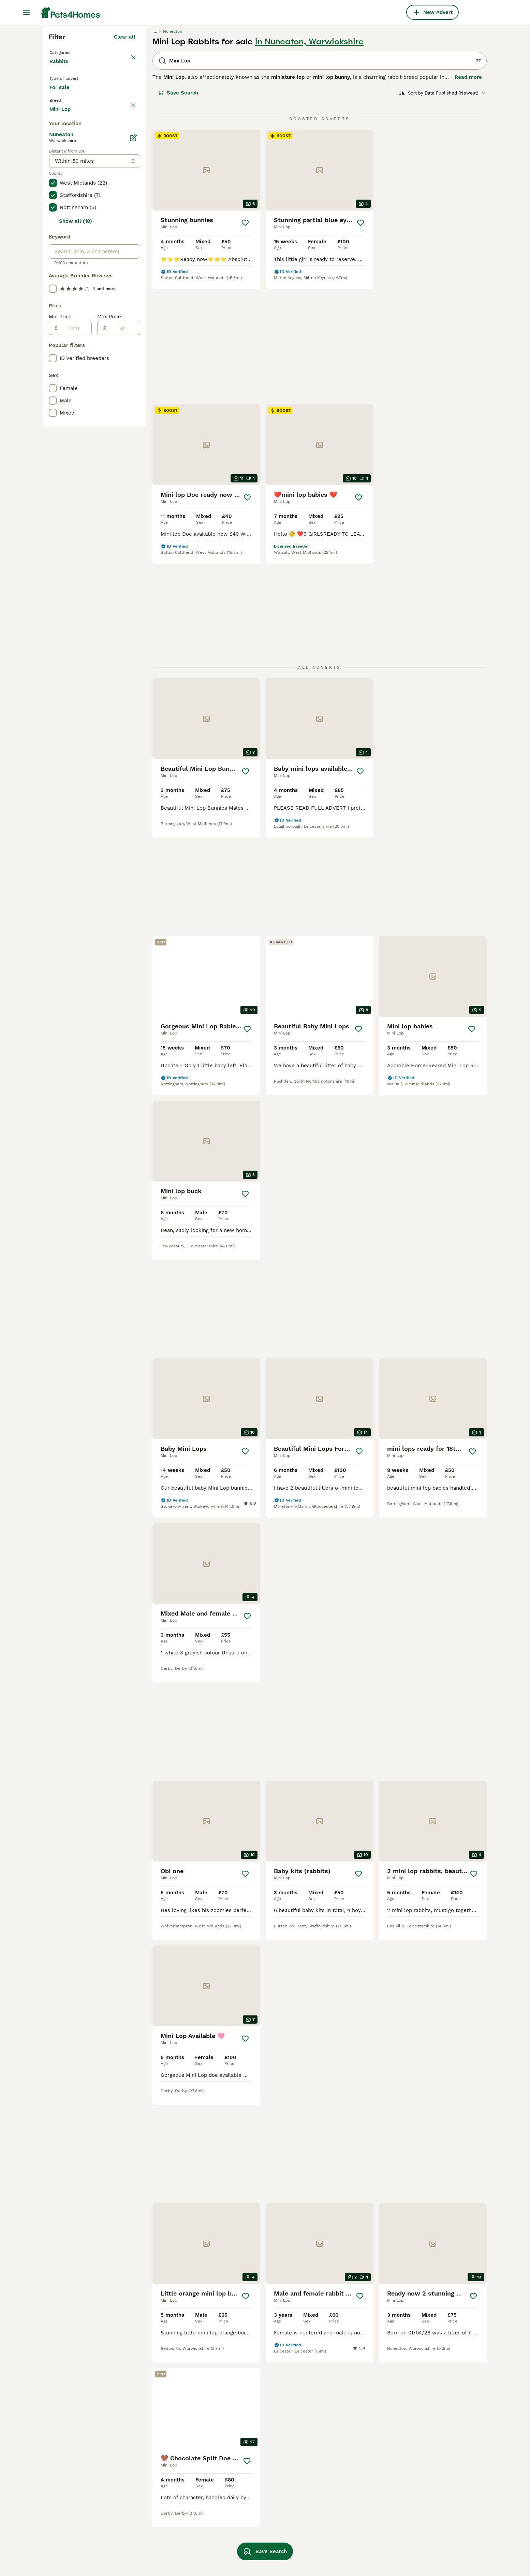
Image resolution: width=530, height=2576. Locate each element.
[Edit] (133, 428)
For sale (65, 222)
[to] (123, 618)
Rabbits (60, 191)
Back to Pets (67, 175)
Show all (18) (75, 511)
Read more (468, 200)
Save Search (178, 216)
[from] (74, 618)
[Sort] (442, 215)
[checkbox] (53, 273)
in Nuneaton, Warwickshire (309, 164)
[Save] (245, 345)
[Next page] (359, 2138)
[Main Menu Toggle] (26, 12)
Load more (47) (116, 398)
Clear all (124, 160)
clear (129, 241)
